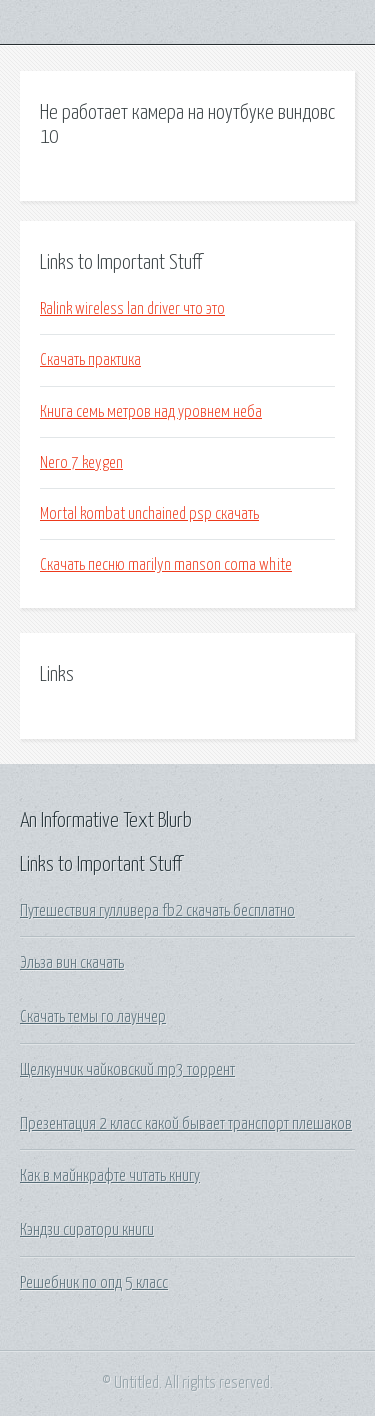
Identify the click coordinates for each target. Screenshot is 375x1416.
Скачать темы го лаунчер (93, 1017)
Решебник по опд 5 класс (94, 1283)
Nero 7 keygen (81, 463)
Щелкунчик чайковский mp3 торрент (127, 1070)
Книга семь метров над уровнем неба (151, 412)
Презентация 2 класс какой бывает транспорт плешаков (186, 1124)
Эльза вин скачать (72, 963)
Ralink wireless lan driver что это (132, 309)
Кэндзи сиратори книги (87, 1230)
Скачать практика (90, 360)
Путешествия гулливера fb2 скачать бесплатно (157, 911)
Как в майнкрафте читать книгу (110, 1176)
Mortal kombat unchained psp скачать (149, 514)
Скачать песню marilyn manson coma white (166, 565)
